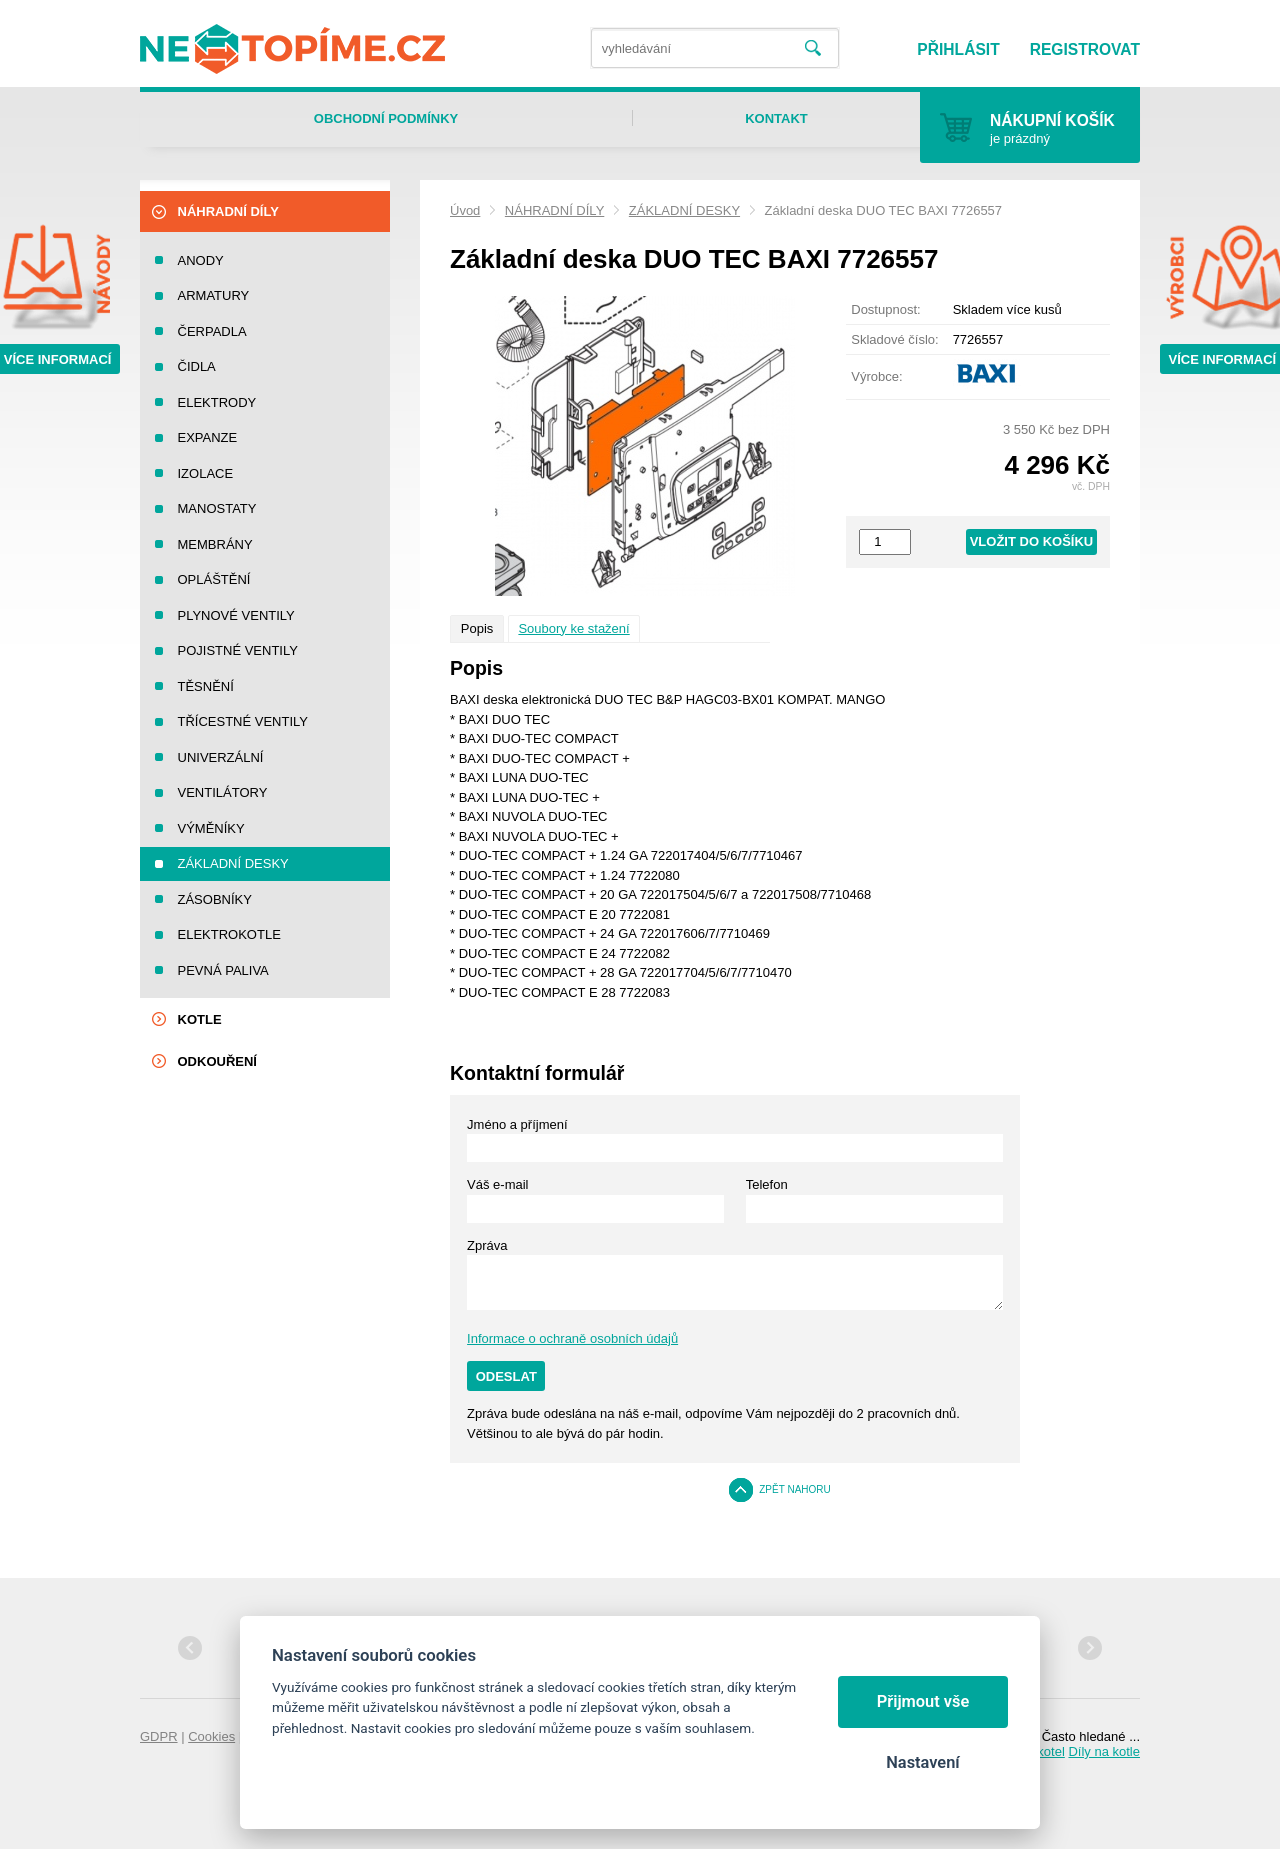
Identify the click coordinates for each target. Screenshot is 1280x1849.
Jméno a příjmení (517, 1124)
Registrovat (1085, 49)
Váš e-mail (497, 1184)
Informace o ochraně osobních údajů (572, 1338)
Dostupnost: (885, 309)
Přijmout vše (923, 1701)
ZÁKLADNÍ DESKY (684, 210)
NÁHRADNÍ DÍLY (554, 210)
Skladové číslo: (894, 339)
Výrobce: (876, 376)
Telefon (767, 1184)
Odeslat (506, 1376)
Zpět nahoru (795, 1489)
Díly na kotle (1104, 1751)
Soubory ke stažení (573, 628)
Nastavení (922, 1762)
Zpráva (487, 1245)
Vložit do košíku (1032, 541)
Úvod (465, 210)
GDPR (159, 1736)
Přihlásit (958, 49)
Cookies (211, 1736)
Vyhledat (813, 48)
